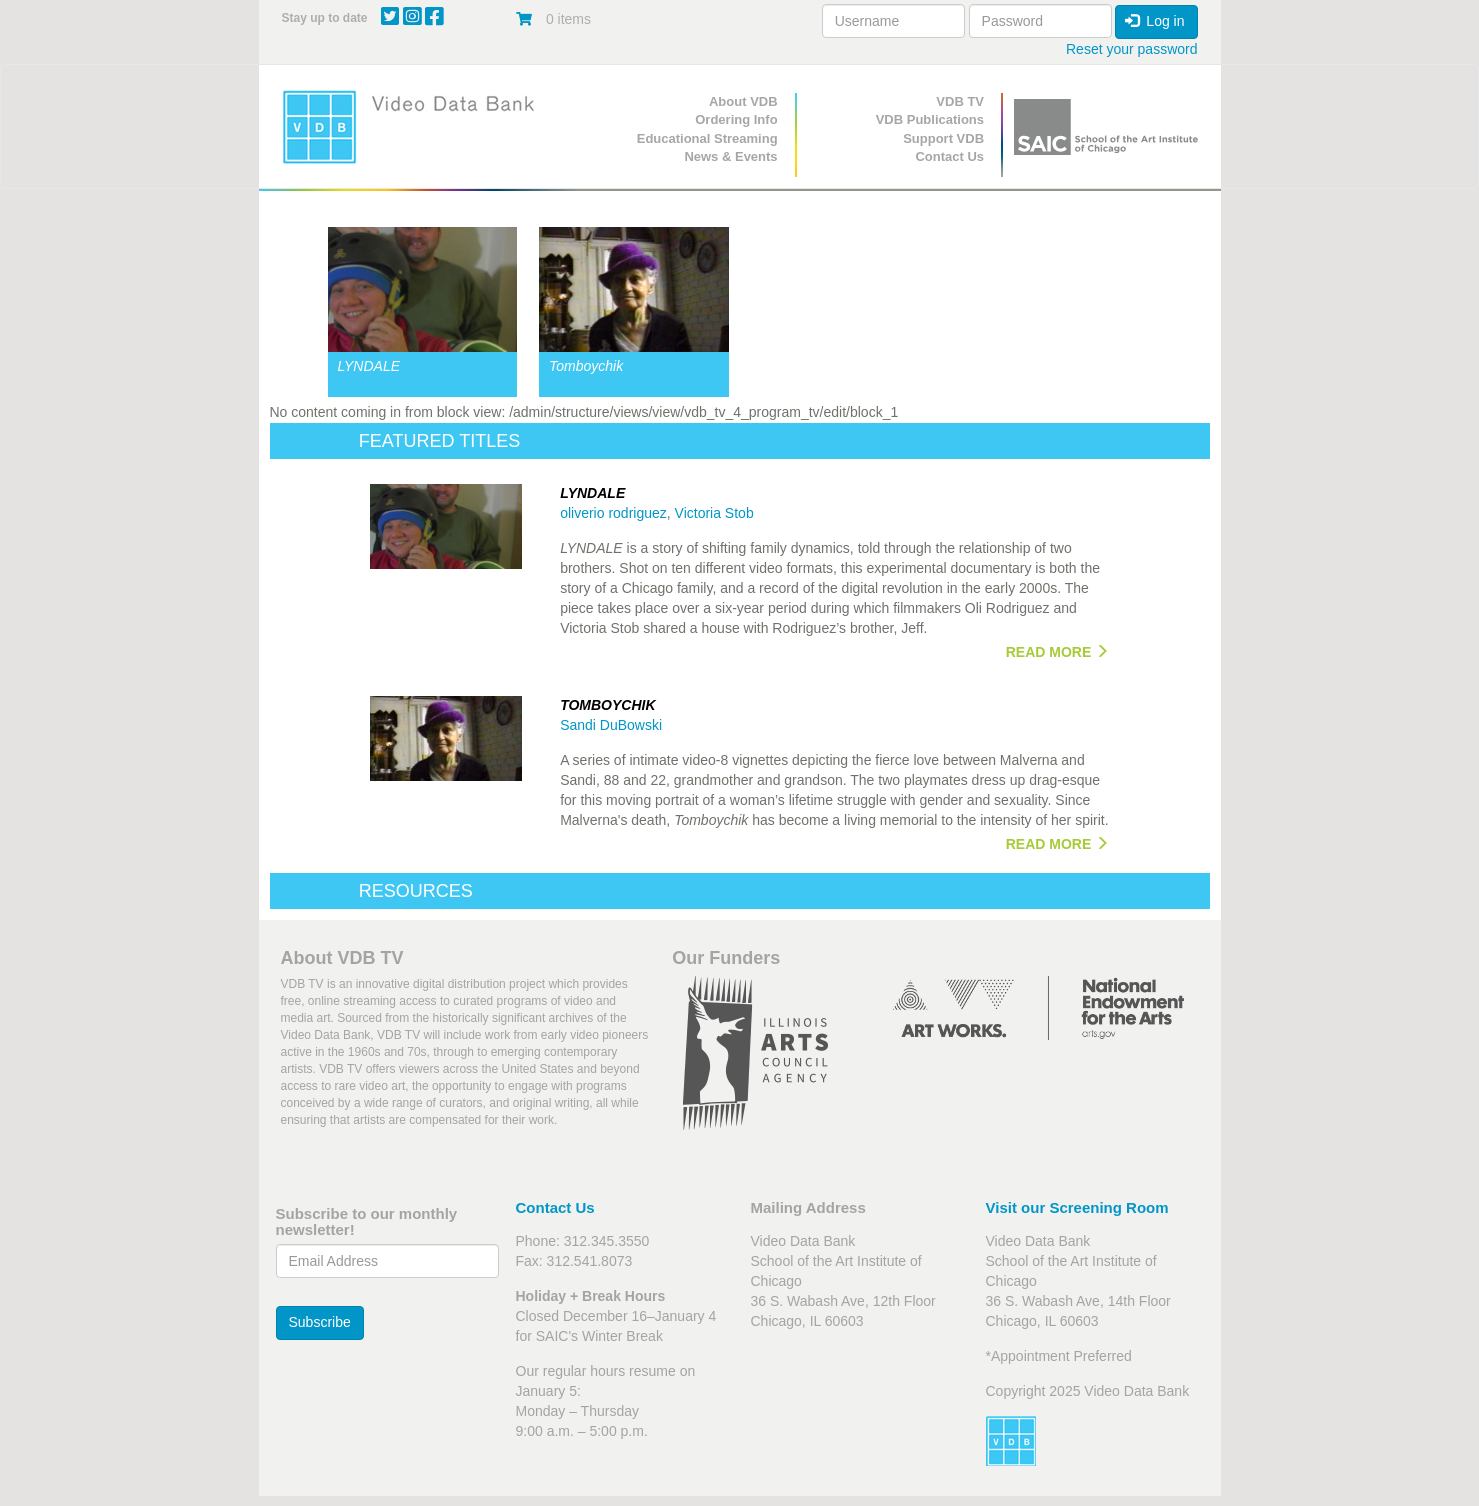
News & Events (730, 156)
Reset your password (1132, 49)
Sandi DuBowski (611, 725)
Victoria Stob (714, 513)
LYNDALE (369, 366)
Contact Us (949, 156)
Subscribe (320, 1322)
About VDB (743, 101)
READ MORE (1057, 652)
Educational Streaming (707, 138)
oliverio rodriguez (613, 513)
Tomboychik (586, 366)
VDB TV (960, 101)
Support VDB (943, 138)
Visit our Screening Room (1077, 1207)
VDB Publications (930, 119)
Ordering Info (736, 119)
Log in (1155, 21)
